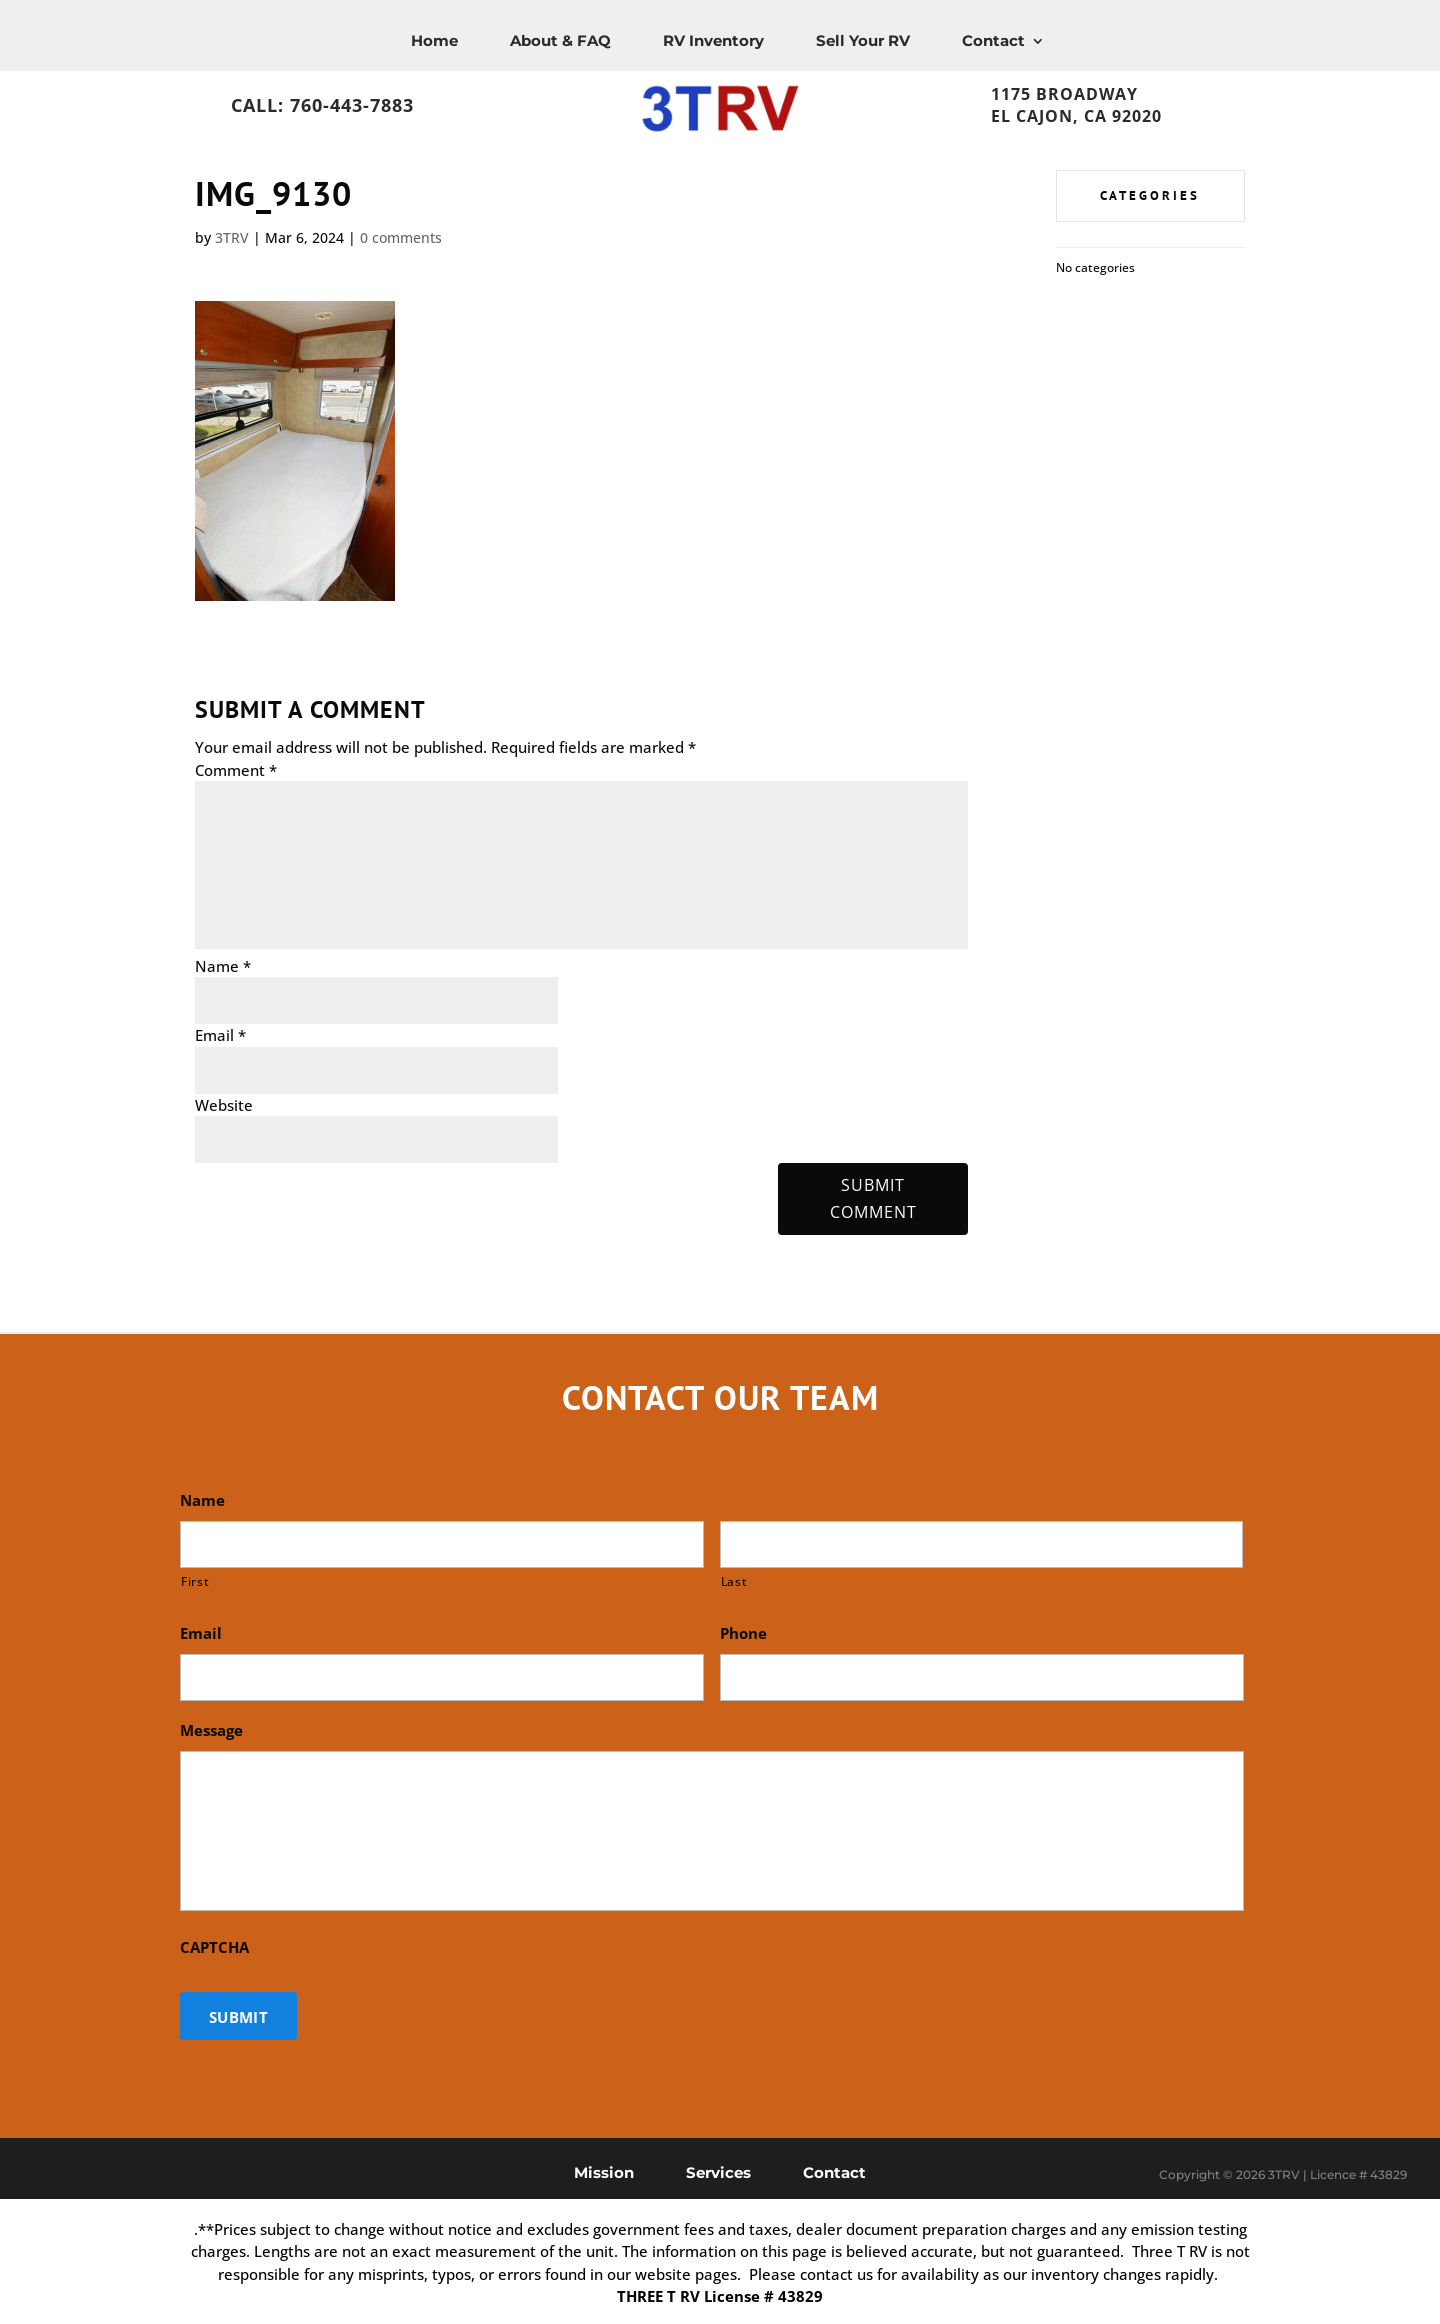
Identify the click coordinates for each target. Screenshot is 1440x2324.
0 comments (401, 237)
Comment (236, 770)
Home (434, 40)
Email (220, 1035)
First (195, 1581)
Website (224, 1105)
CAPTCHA (214, 1947)
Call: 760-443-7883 (322, 105)
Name (223, 966)
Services (718, 2171)
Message (211, 1730)
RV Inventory (713, 40)
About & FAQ (560, 40)
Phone (743, 1633)
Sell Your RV (863, 40)
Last (734, 1581)
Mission (604, 2171)
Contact (993, 40)
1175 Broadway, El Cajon (1123, 89)
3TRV (232, 237)
